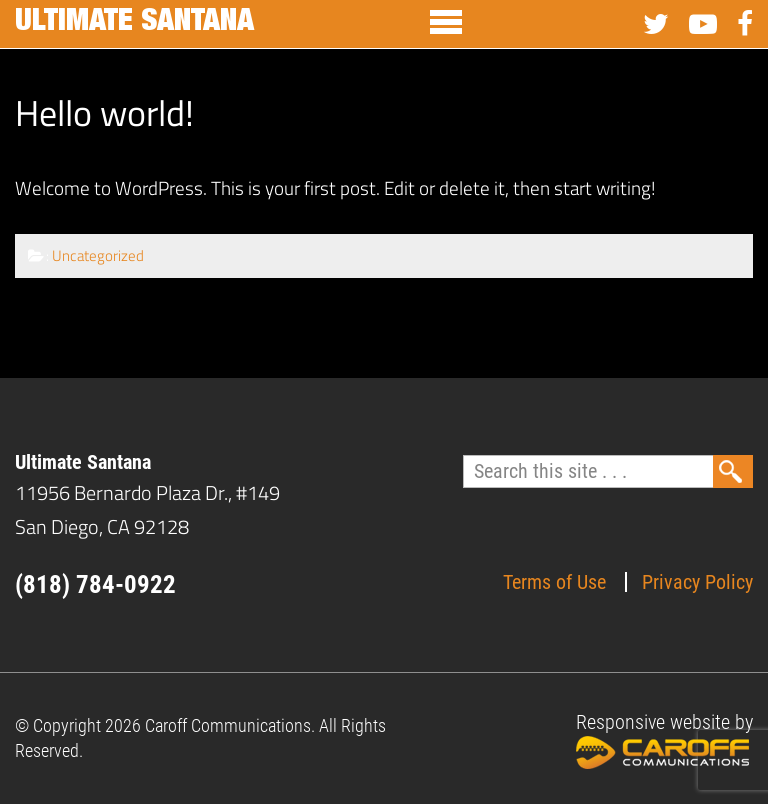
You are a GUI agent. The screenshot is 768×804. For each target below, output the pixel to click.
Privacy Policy (697, 582)
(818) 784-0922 (95, 584)
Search (733, 471)
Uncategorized (98, 255)
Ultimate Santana (134, 24)
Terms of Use (554, 582)
